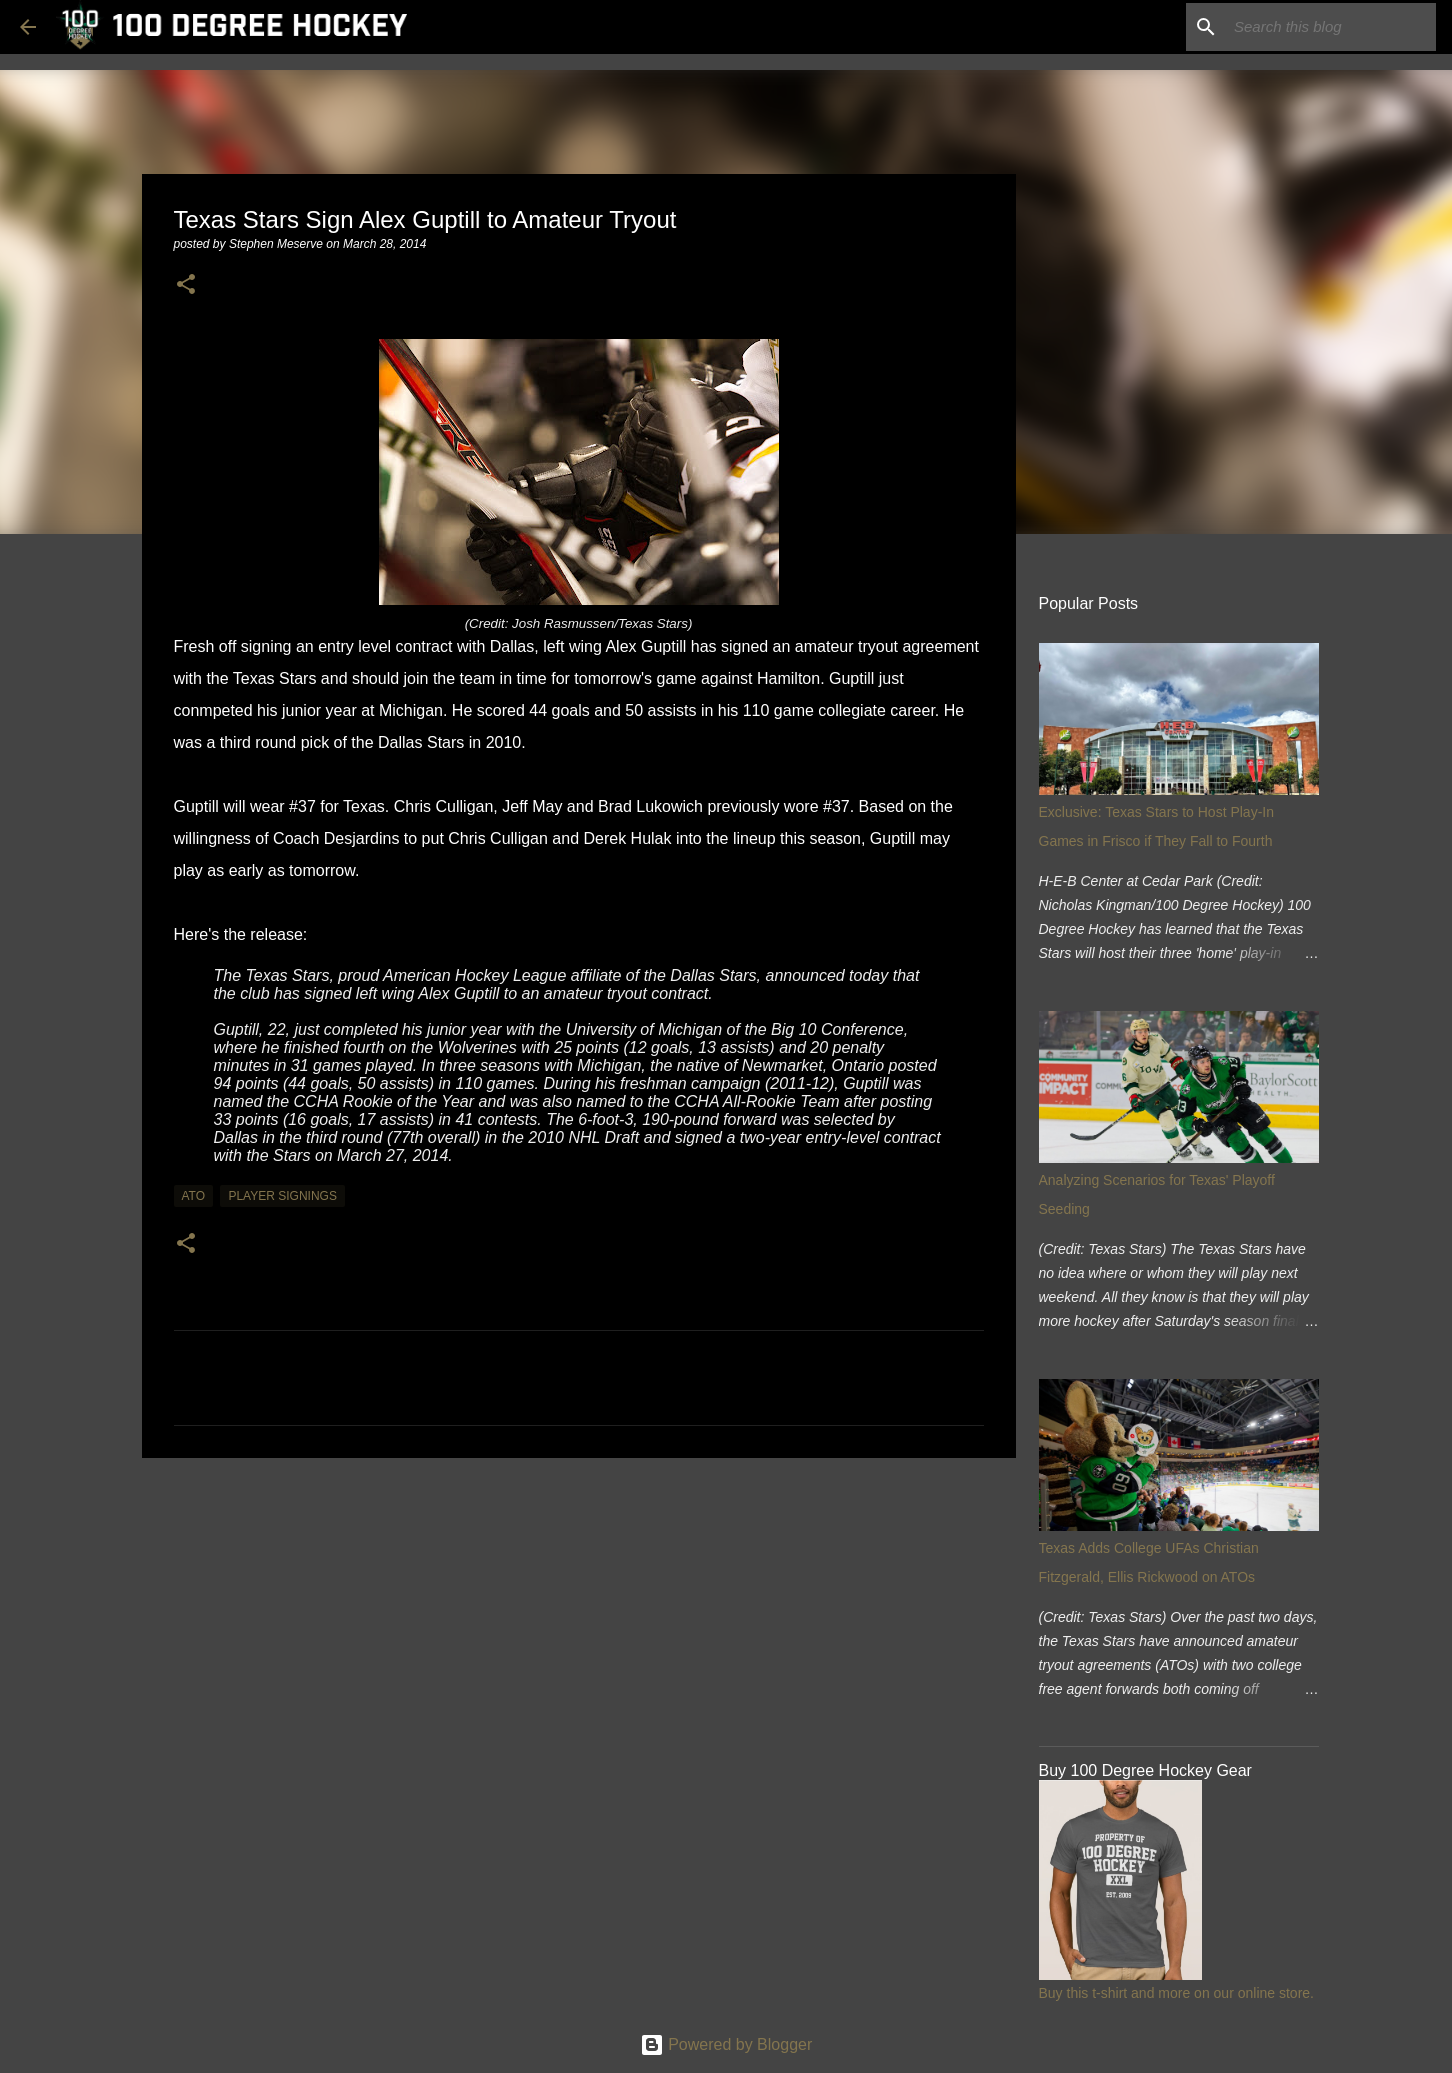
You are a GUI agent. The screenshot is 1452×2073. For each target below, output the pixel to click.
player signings (282, 1196)
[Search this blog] (1331, 27)
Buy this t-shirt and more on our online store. (1176, 1993)
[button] (186, 285)
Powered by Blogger (726, 2044)
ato (194, 1196)
